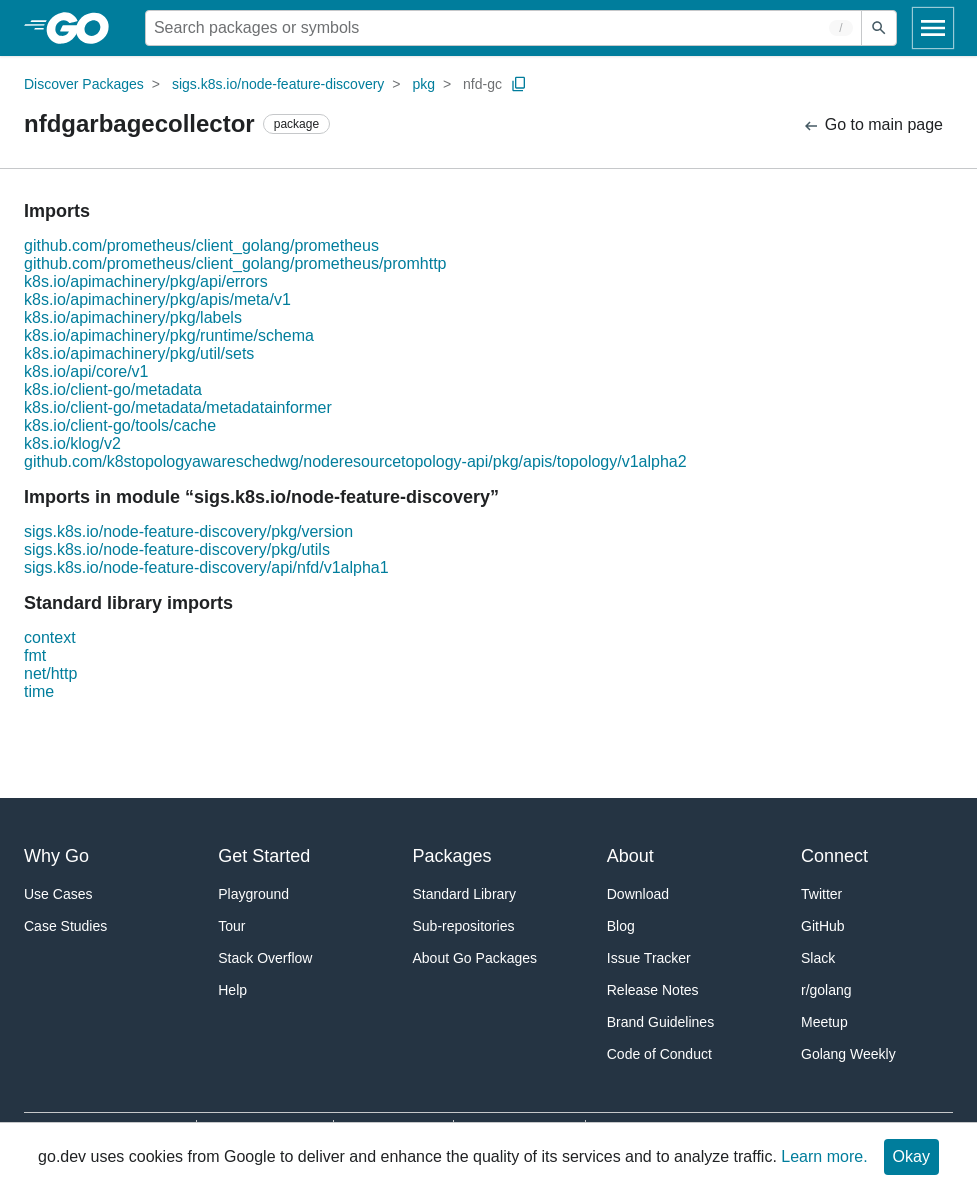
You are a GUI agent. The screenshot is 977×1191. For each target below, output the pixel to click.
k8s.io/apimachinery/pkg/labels (133, 317)
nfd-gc (482, 84)
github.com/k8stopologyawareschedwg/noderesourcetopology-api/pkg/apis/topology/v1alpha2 (355, 461)
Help (232, 990)
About (630, 856)
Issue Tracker (649, 958)
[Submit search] (879, 28)
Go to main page (872, 125)
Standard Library (465, 894)
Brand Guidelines (660, 1022)
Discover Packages (84, 84)
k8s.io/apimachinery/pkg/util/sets (139, 353)
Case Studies (65, 926)
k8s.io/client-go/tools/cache (120, 425)
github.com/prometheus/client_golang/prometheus (201, 245)
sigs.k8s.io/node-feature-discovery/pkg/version (188, 531)
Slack (818, 958)
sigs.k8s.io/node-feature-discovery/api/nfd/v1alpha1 (206, 567)
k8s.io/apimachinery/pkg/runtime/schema (169, 335)
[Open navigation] (933, 28)
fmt (35, 655)
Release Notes (653, 990)
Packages (452, 856)
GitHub (823, 926)
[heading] (84, 28)
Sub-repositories (464, 926)
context (50, 637)
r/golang (826, 990)
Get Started (264, 856)
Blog (621, 926)
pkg (423, 84)
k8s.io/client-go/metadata (113, 389)
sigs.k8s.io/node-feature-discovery (278, 84)
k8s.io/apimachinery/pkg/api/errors (146, 281)
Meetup (824, 1022)
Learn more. (824, 1156)
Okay (911, 1156)
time (39, 691)
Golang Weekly (848, 1054)
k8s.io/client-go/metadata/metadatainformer (178, 407)
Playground (253, 894)
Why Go (56, 856)
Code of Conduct (659, 1054)
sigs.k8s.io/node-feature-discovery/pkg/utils (177, 549)
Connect (834, 856)
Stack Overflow (265, 958)
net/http (50, 673)
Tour (231, 926)
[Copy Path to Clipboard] (519, 84)
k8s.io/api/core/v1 (86, 371)
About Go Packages (475, 958)
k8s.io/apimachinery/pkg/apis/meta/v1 (157, 299)
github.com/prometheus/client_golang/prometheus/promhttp (235, 263)
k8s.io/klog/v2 (72, 443)
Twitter (821, 894)
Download (638, 894)
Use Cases (58, 894)
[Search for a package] (503, 28)
